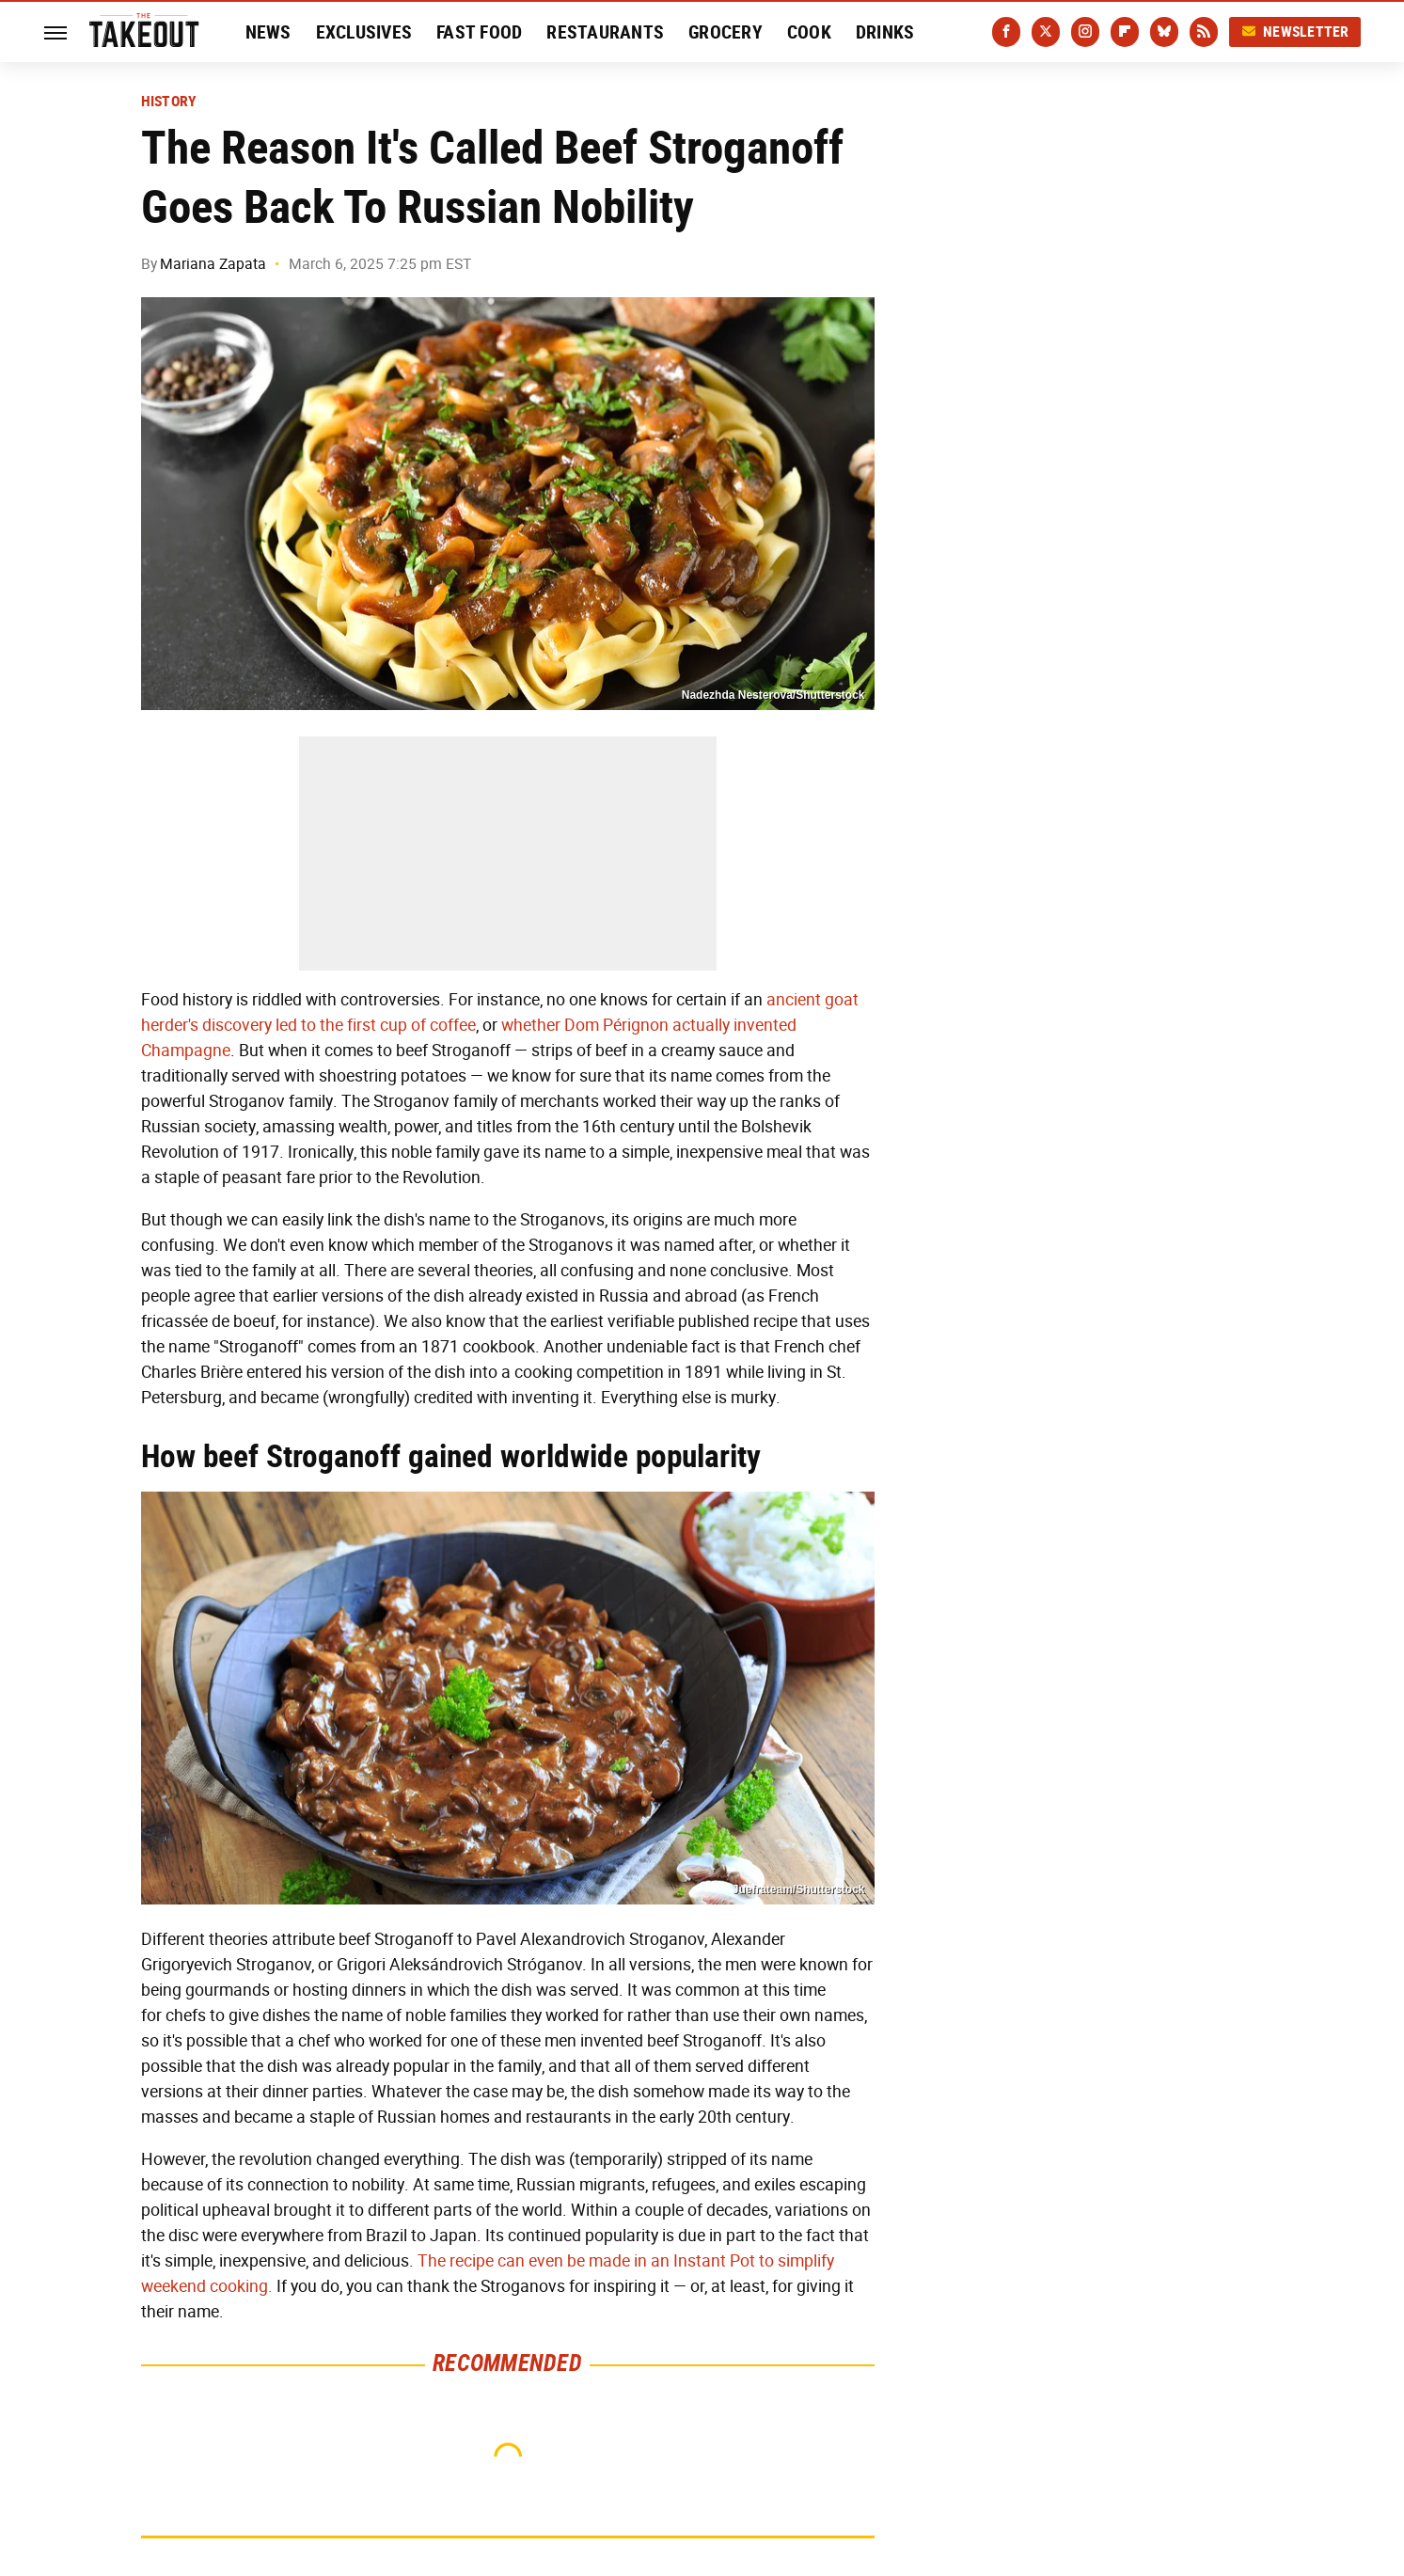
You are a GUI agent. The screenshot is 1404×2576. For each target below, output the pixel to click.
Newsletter (1294, 31)
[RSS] (1204, 32)
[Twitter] (1046, 32)
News (268, 32)
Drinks (885, 32)
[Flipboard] (1125, 32)
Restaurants (605, 32)
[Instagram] (1085, 32)
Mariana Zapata (213, 264)
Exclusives (364, 32)
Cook (809, 32)
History (169, 101)
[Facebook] (1006, 32)
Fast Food (479, 32)
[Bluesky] (1164, 32)
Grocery (725, 32)
